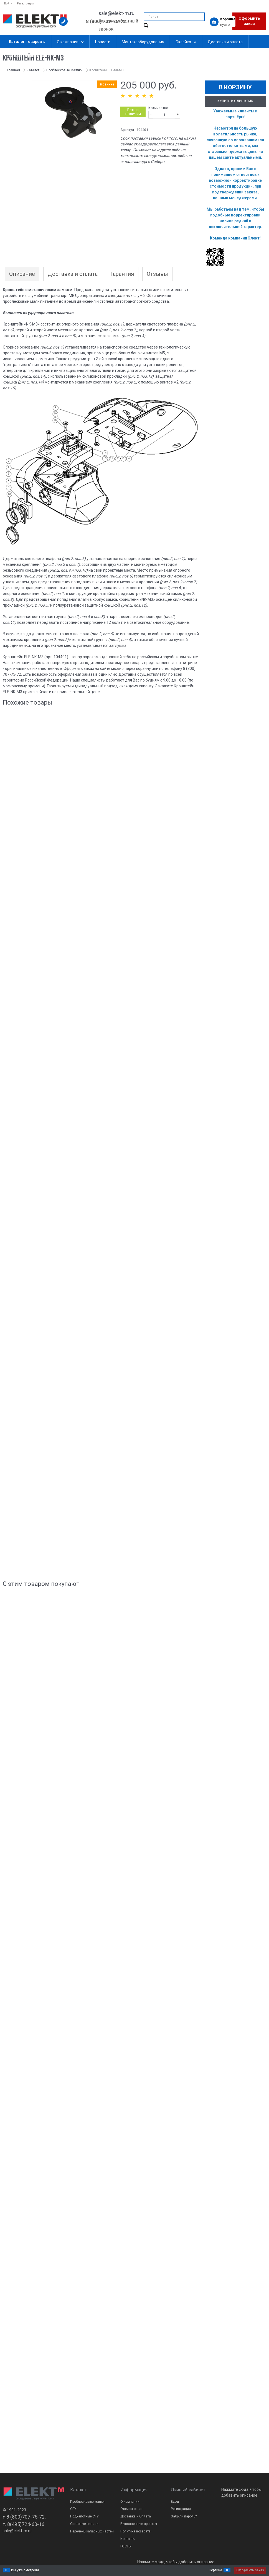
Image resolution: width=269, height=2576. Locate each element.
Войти (8, 3)
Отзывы (157, 274)
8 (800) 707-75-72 (106, 21)
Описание (22, 274)
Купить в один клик (235, 101)
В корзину (235, 87)
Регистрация (25, 3)
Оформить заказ (249, 21)
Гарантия (122, 274)
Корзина (215, 2570)
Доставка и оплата (73, 274)
